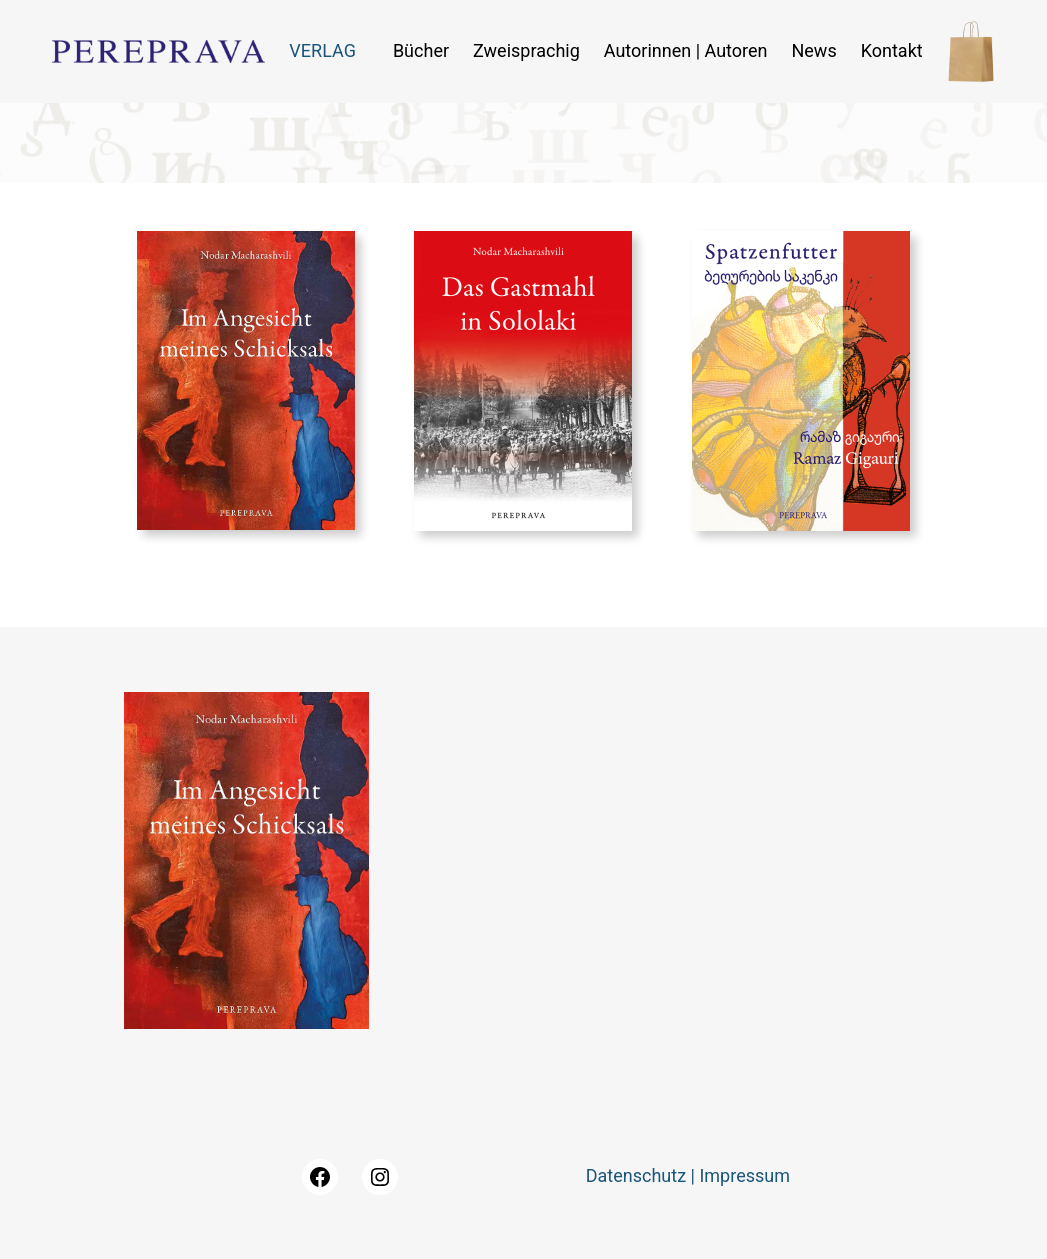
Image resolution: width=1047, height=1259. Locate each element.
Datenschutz (636, 1175)
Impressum (744, 1175)
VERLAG (322, 50)
